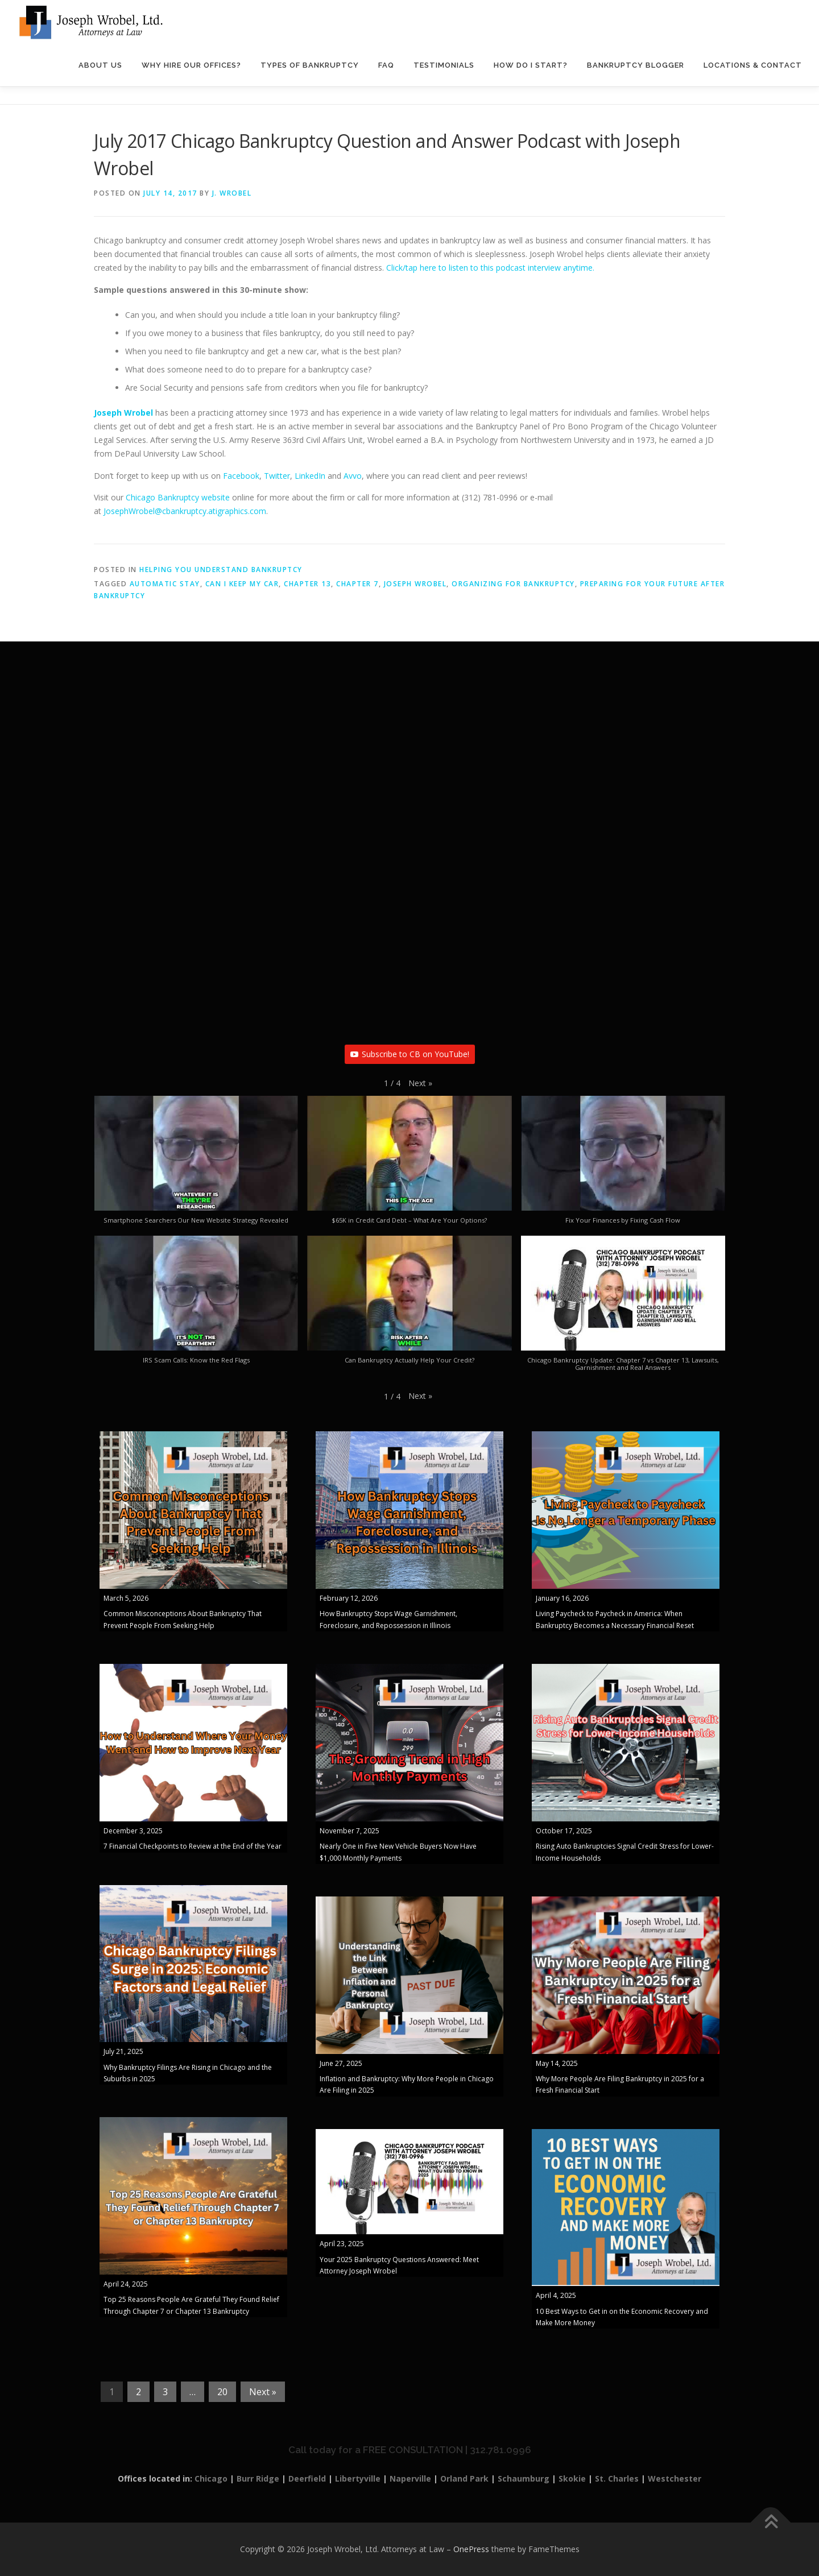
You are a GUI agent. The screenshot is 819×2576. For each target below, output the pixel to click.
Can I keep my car (242, 584)
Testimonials (443, 65)
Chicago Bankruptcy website (178, 497)
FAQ (386, 65)
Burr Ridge (258, 2478)
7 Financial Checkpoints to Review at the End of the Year (193, 1846)
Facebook (241, 475)
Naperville (410, 2478)
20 (222, 2392)
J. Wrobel (232, 193)
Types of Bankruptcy (309, 65)
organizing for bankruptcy (513, 584)
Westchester (674, 2478)
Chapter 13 (307, 584)
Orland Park (464, 2478)
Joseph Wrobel (415, 584)
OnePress (471, 2549)
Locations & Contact (753, 65)
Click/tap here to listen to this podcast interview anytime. (490, 267)
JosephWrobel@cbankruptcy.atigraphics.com (185, 511)
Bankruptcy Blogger (635, 65)
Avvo (353, 475)
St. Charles (617, 2478)
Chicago (211, 2478)
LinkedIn (310, 475)
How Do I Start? (531, 65)
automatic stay (165, 584)
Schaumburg (523, 2478)
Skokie (572, 2478)
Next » (262, 2392)
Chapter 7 (357, 584)
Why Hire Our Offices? (191, 65)
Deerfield (307, 2478)
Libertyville (357, 2478)
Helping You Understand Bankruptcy (221, 569)
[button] (420, 1083)
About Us (100, 65)
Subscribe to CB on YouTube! (409, 1054)
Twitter (277, 475)
